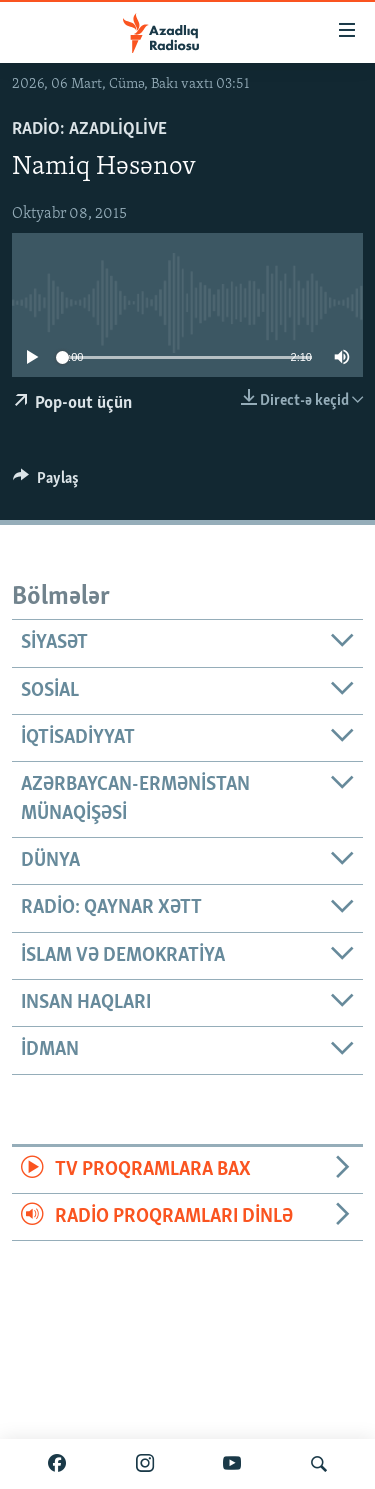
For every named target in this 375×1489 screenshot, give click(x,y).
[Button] (46, 483)
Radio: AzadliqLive (89, 129)
